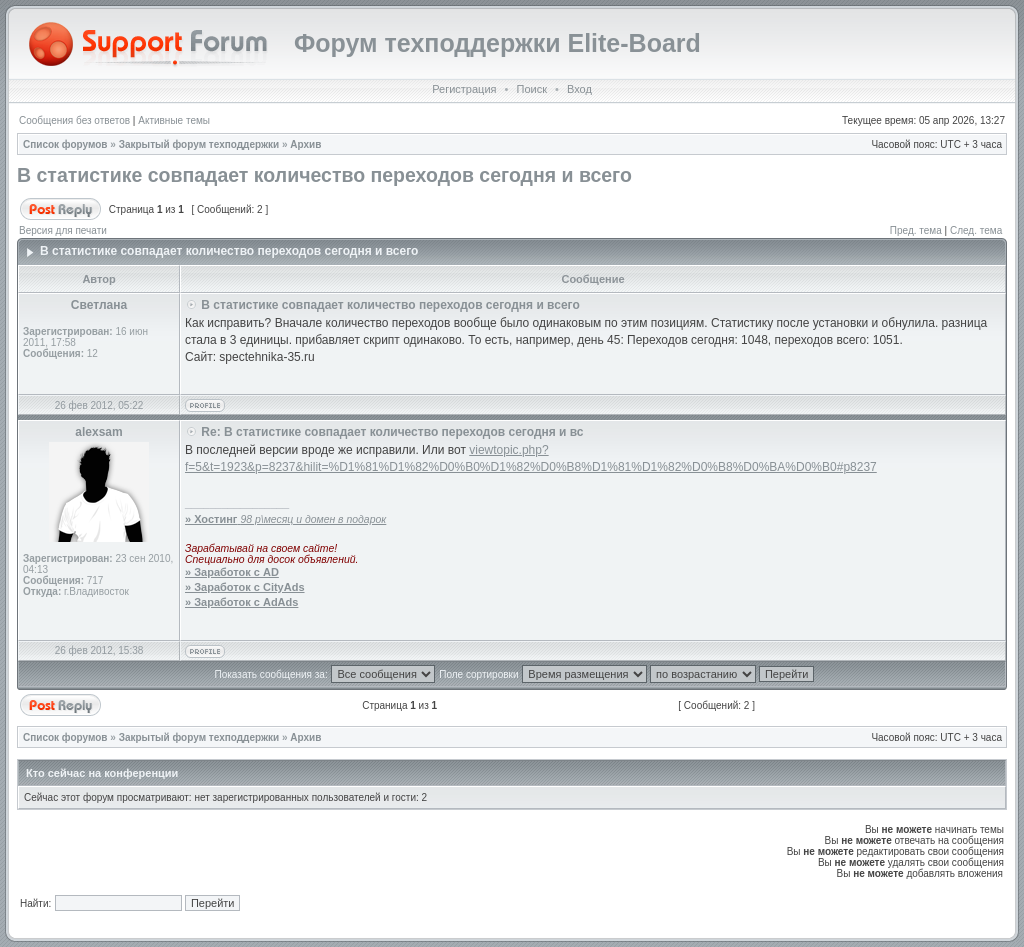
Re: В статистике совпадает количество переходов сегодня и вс (392, 432)
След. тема (976, 230)
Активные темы (174, 120)
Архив (305, 144)
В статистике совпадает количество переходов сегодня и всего (324, 175)
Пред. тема (916, 230)
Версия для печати (63, 230)
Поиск (531, 89)
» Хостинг (211, 519)
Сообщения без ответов (74, 120)
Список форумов (65, 144)
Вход (579, 89)
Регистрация (464, 89)
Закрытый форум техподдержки (199, 144)
